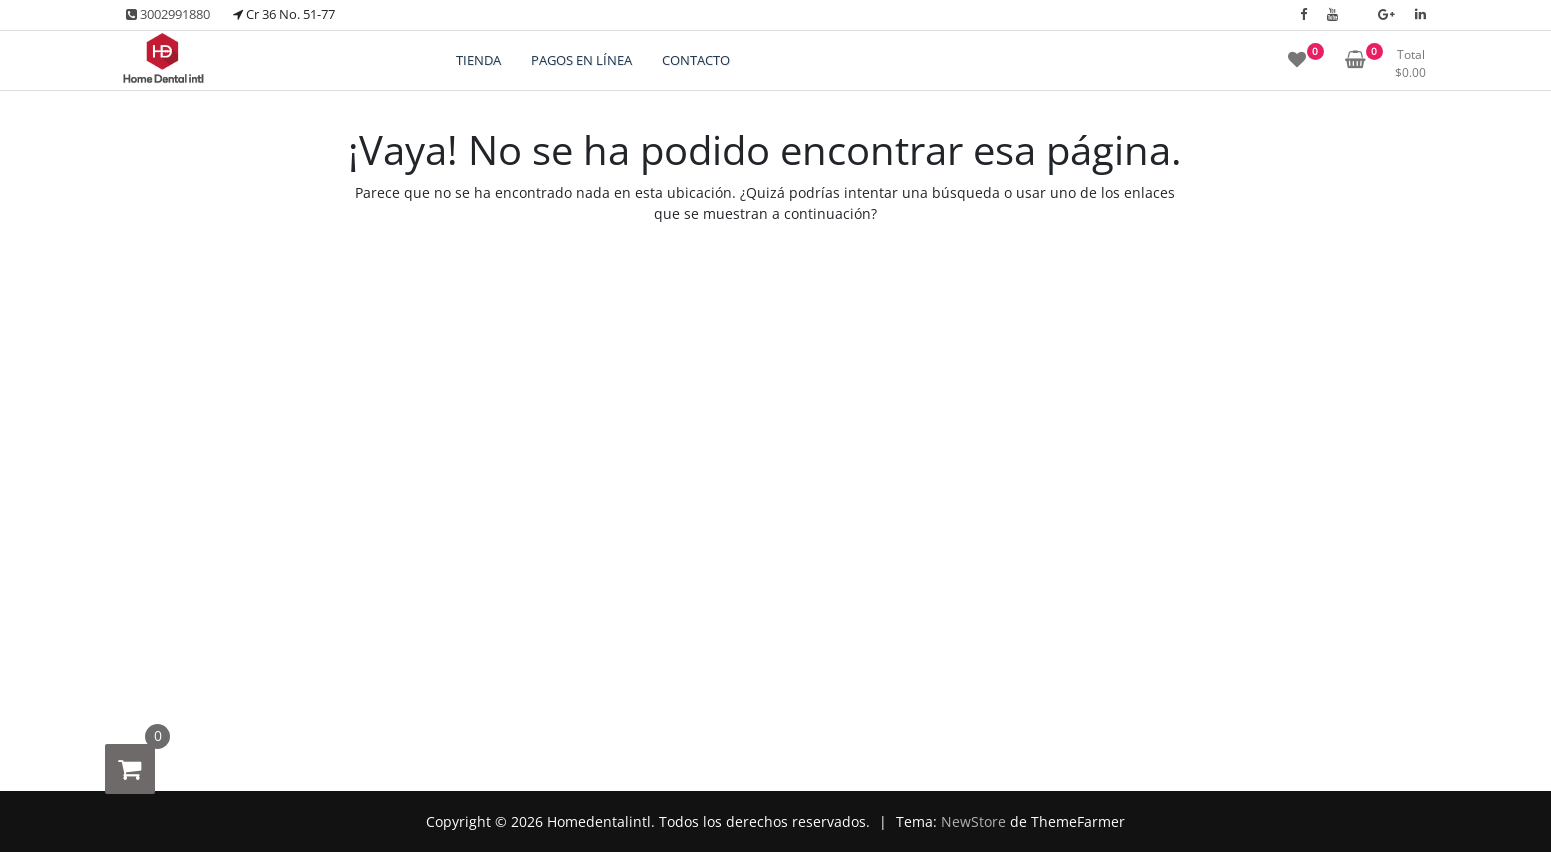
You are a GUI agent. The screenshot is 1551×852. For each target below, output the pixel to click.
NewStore (973, 821)
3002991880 (168, 14)
